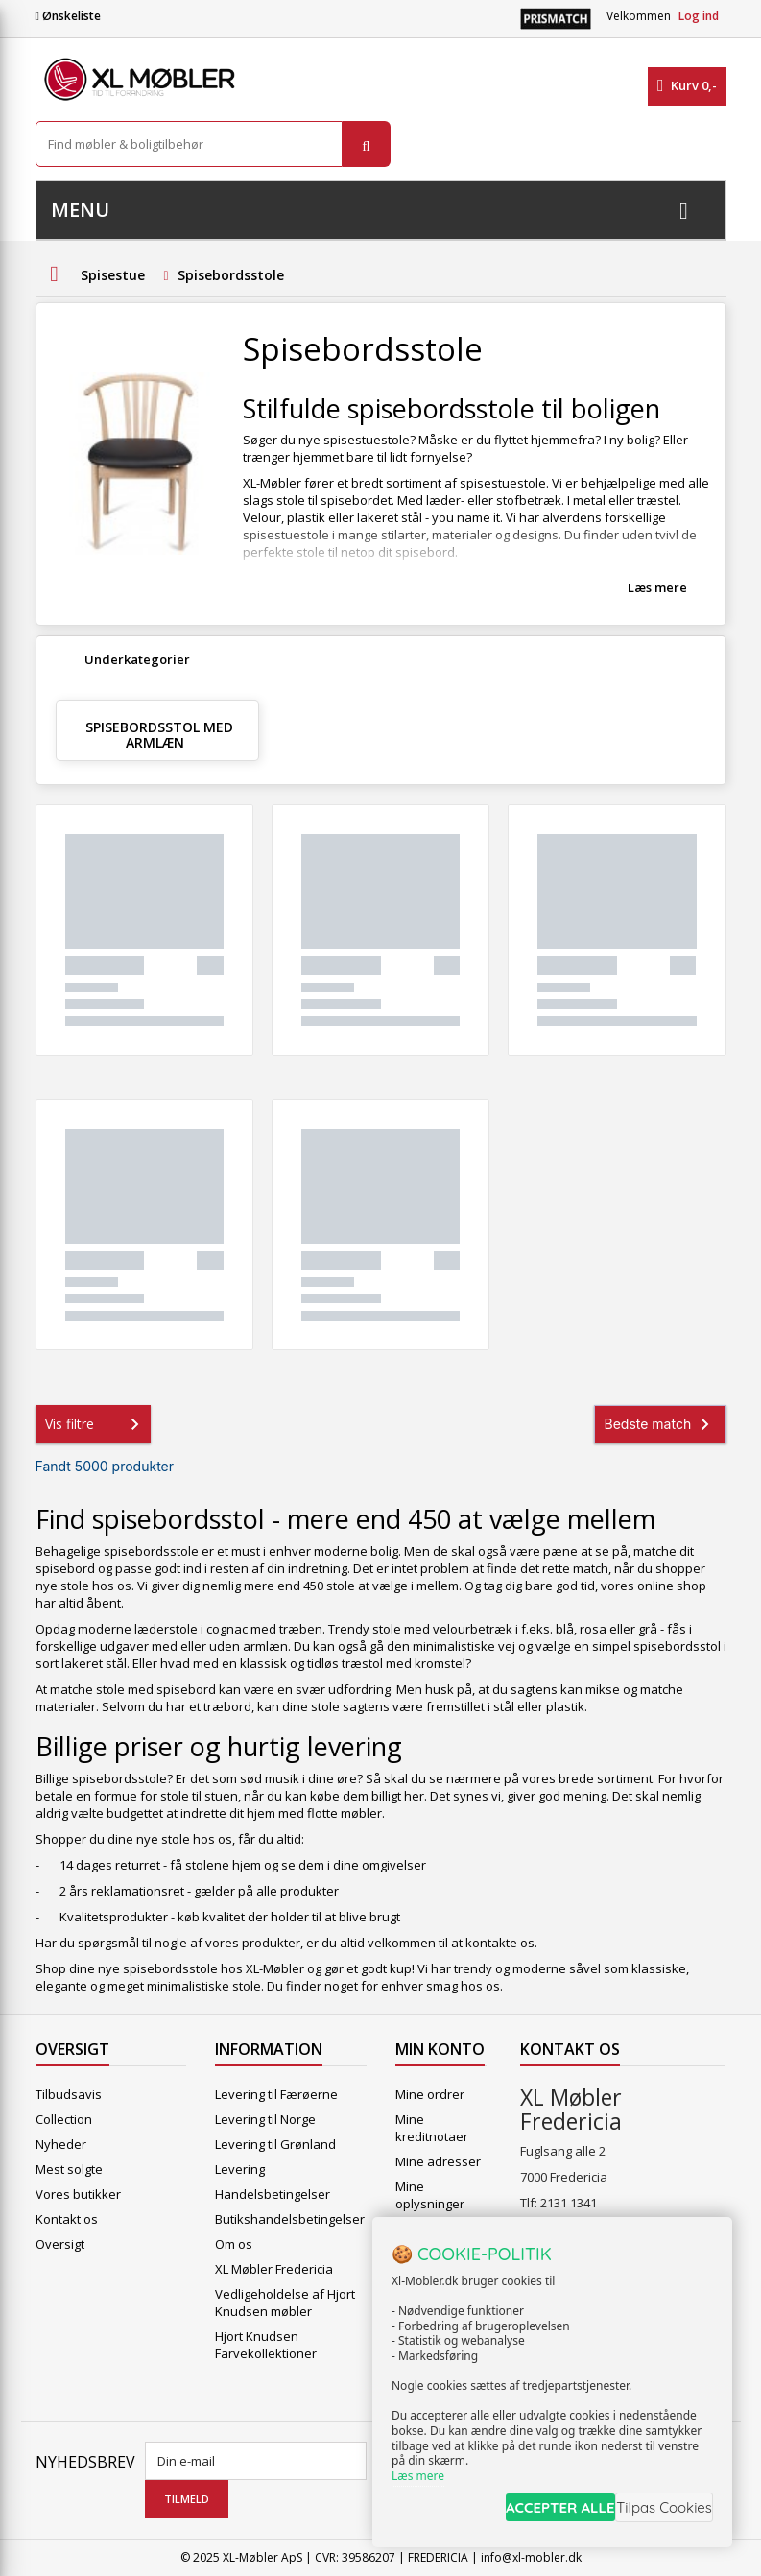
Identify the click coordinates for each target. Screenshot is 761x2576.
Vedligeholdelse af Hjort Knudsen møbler (285, 2302)
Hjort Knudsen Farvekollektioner (266, 2344)
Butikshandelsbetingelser (290, 2219)
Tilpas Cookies (657, 2512)
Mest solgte (69, 2169)
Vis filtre (96, 1424)
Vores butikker (78, 2194)
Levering (240, 2169)
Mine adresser (438, 2161)
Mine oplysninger (429, 2195)
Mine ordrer (429, 2094)
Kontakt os (67, 2219)
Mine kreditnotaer (431, 2128)
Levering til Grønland (275, 2144)
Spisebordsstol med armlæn (159, 734)
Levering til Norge (265, 2119)
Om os (233, 2244)
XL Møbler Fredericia (274, 2269)
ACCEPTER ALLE (526, 2512)
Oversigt (60, 2244)
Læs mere (657, 587)
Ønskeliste (68, 16)
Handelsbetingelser (272, 2194)
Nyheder (61, 2144)
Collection (64, 2119)
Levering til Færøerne (276, 2094)
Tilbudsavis (69, 2094)
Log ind (698, 16)
